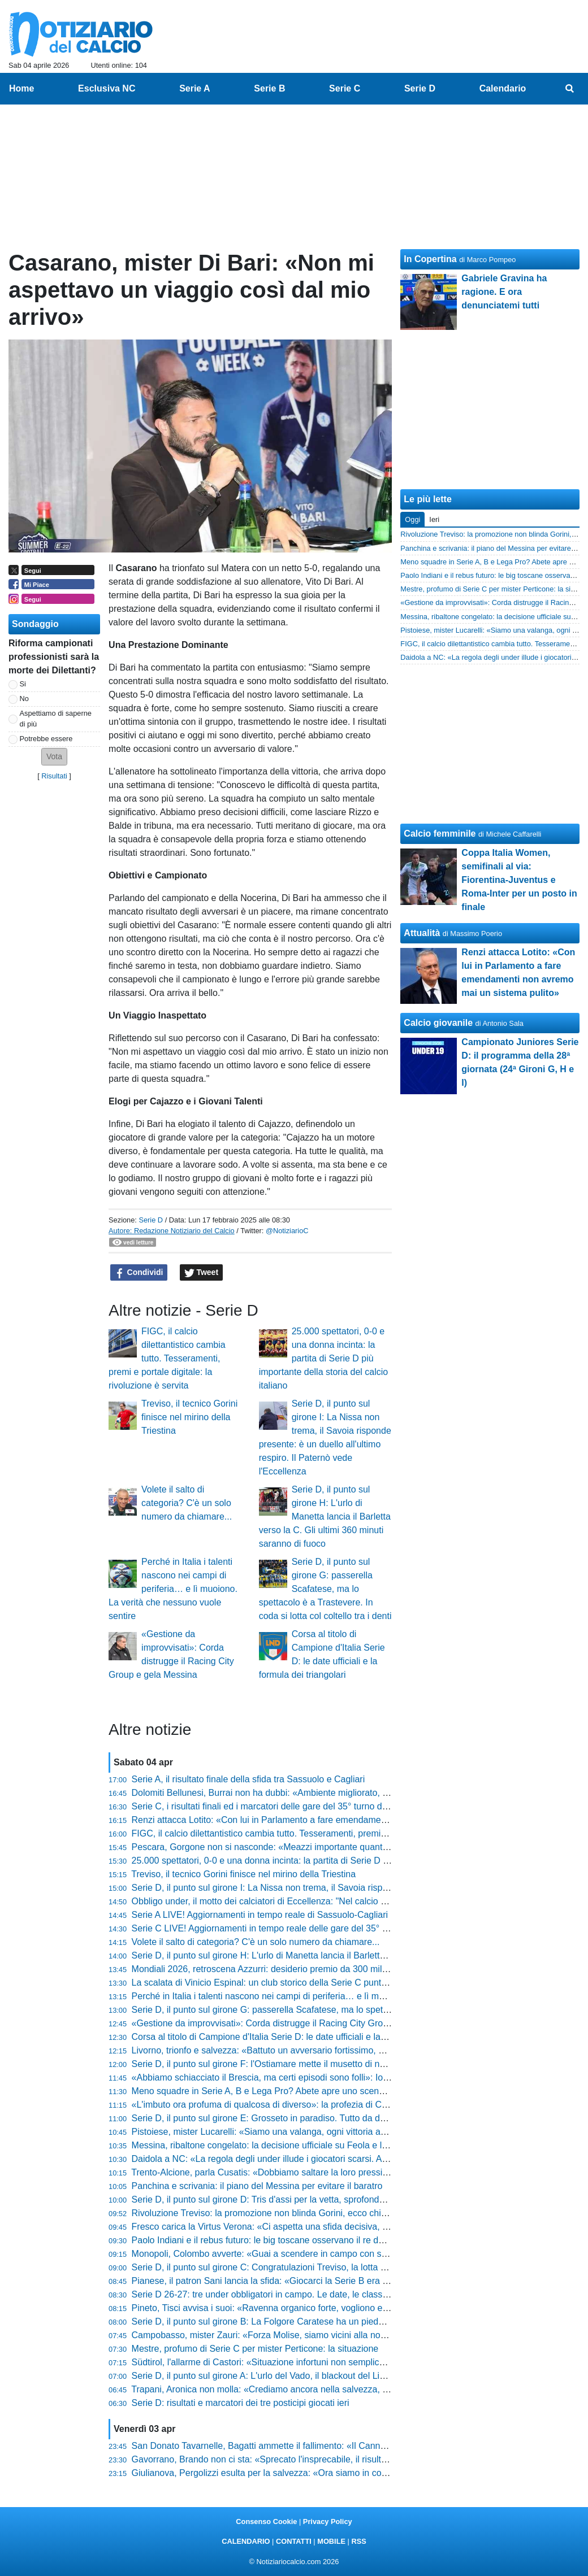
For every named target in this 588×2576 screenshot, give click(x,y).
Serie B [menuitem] (269, 88)
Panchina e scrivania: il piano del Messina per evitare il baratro (257, 2186)
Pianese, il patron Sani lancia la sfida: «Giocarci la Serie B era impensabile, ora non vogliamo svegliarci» (341, 2281)
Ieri (434, 519)
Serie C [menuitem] (344, 88)
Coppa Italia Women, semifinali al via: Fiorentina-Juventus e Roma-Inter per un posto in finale (519, 880)
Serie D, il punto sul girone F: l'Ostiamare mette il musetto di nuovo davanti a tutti (294, 2064)
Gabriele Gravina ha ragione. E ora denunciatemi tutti (504, 291)
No (24, 698)
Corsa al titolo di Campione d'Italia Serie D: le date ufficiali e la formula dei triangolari (301, 2037)
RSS (358, 2541)
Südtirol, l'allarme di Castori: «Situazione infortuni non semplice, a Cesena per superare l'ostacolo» (329, 2362)
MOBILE (331, 2541)
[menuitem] (570, 88)
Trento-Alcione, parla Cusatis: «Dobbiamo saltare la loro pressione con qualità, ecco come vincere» (330, 2172)
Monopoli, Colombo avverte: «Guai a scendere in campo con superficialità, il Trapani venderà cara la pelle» (346, 2254)
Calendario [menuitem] (502, 88)
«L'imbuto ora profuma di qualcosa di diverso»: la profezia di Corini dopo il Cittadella (300, 2104)
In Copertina (430, 259)
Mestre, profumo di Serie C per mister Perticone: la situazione (255, 2348)
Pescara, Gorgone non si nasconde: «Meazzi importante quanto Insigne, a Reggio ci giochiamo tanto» (336, 1847)
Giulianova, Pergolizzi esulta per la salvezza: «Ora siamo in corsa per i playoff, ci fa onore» (314, 2473)
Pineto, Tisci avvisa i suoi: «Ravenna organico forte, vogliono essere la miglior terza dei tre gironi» (328, 2308)
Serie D (151, 1220)
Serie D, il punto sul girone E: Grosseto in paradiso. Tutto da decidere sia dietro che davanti (315, 2118)
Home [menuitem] (21, 88)
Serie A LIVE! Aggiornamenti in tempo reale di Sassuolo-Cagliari (260, 1915)
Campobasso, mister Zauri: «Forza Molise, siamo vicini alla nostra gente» (279, 2335)
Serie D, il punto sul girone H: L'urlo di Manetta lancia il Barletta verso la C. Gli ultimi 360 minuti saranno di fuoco (325, 1516)
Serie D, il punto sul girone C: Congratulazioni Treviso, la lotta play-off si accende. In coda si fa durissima (341, 2267)
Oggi (412, 519)
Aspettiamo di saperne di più (56, 718)
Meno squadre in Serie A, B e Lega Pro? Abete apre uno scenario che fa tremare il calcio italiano (325, 2091)
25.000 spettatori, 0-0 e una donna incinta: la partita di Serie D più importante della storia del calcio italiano (323, 1358)
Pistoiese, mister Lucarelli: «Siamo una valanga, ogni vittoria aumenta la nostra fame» (303, 2131)
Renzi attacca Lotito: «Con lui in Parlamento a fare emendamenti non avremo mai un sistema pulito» (333, 1820)
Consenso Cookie (266, 2521)
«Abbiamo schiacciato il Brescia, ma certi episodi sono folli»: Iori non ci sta (280, 2077)
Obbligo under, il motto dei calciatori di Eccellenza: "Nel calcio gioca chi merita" (289, 1901)
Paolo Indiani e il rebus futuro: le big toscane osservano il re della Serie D (278, 2240)
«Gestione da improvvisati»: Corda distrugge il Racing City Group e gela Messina (294, 2023)
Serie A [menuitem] (194, 88)
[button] (54, 756)
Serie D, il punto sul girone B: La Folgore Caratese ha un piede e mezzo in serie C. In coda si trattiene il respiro (354, 2321)
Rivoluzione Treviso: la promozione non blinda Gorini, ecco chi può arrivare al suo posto (307, 2213)
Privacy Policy (327, 2521)
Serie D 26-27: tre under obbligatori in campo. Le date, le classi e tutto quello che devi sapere (318, 2294)
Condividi (139, 1273)
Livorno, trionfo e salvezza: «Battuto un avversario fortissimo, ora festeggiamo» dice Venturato (320, 2050)
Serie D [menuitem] (419, 88)
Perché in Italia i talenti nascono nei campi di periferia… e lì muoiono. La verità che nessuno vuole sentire (173, 1589)
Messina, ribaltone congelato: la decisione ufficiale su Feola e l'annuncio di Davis (293, 2145)
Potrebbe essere (46, 738)
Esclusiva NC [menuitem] (106, 88)
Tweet (201, 1273)
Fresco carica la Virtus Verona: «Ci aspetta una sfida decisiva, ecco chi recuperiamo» (302, 2226)
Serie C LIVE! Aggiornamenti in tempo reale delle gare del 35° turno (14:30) (283, 1928)
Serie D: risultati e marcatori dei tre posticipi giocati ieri (240, 2403)
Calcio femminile (439, 833)
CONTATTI (294, 2541)
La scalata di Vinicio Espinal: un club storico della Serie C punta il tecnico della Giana (302, 1982)
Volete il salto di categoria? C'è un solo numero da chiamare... (186, 1503)
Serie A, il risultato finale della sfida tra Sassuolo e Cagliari (248, 1779)
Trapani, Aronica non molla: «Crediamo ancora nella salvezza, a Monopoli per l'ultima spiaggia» (322, 2389)
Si (23, 684)
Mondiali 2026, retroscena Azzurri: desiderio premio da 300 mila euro (270, 1969)
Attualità (422, 933)
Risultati (54, 776)
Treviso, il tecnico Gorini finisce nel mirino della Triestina (189, 1417)
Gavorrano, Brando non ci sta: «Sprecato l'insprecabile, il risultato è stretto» (283, 2459)
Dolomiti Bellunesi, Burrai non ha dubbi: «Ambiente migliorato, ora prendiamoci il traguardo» (316, 1793)
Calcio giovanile (438, 1023)
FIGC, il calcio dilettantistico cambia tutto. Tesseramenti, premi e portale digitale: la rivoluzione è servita (167, 1358)
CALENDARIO (246, 2541)
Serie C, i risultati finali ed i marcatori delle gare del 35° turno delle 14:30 (276, 1806)
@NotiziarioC (287, 1230)
